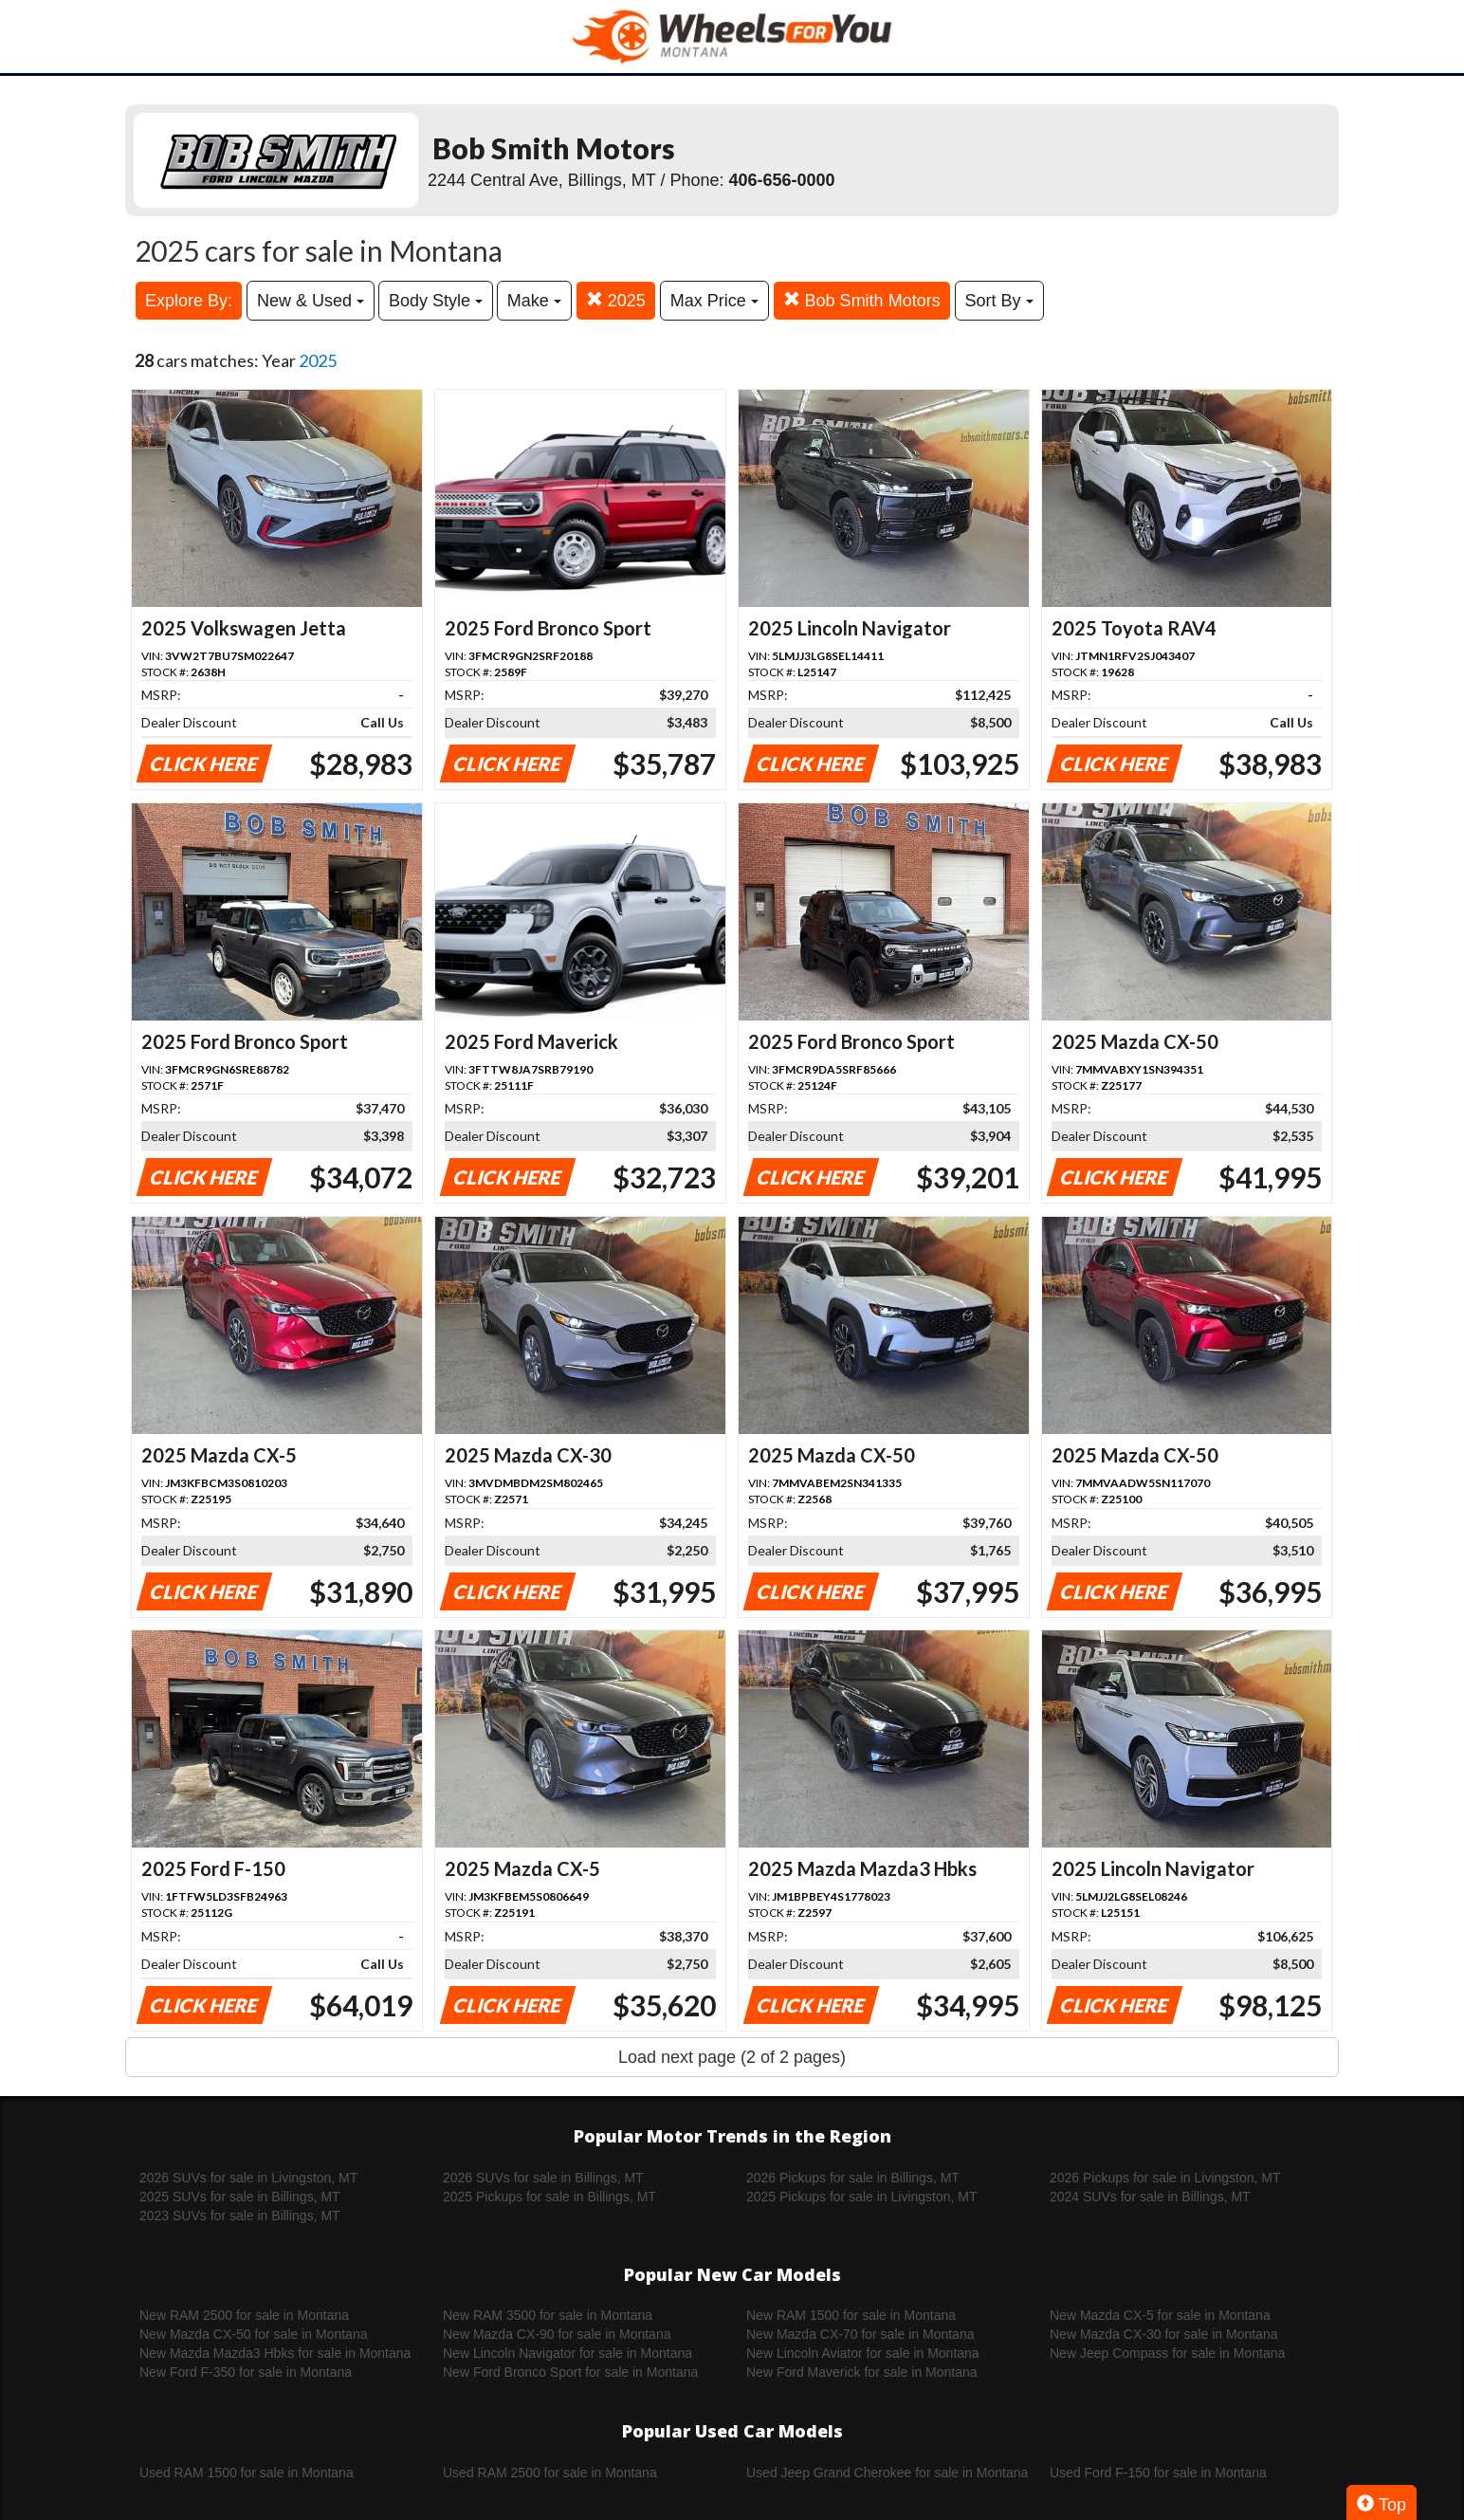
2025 (616, 300)
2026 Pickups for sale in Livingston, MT (1165, 2177)
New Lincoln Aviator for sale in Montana (862, 2353)
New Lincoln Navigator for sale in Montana (567, 2353)
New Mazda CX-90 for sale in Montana (556, 2334)
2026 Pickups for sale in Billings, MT (853, 2177)
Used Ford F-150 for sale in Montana (1158, 2472)
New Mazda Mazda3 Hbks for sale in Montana (275, 2353)
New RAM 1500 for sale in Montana (851, 2315)
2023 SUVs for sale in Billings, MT (239, 2215)
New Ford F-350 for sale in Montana (245, 2372)
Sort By (999, 300)
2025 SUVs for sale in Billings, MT (239, 2196)
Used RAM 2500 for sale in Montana (550, 2472)
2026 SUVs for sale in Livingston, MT (248, 2177)
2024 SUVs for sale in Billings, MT (1150, 2196)
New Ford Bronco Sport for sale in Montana (570, 2372)
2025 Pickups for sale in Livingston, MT (862, 2196)
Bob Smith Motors (862, 300)
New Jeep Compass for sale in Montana (1167, 2353)
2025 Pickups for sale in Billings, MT (549, 2196)
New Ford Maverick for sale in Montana (862, 2372)
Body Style (436, 300)
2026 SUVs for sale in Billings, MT (543, 2177)
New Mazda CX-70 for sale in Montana (860, 2334)
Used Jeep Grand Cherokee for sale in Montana (887, 2472)
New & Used (310, 300)
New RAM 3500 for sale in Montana (547, 2315)
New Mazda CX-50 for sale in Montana (253, 2334)
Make (534, 300)
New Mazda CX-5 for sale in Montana (1160, 2315)
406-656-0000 (782, 180)
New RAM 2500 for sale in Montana (244, 2315)
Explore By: (188, 300)
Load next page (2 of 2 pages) (732, 2057)
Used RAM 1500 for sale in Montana (246, 2472)
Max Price (714, 300)
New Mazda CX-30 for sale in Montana (1163, 2334)
